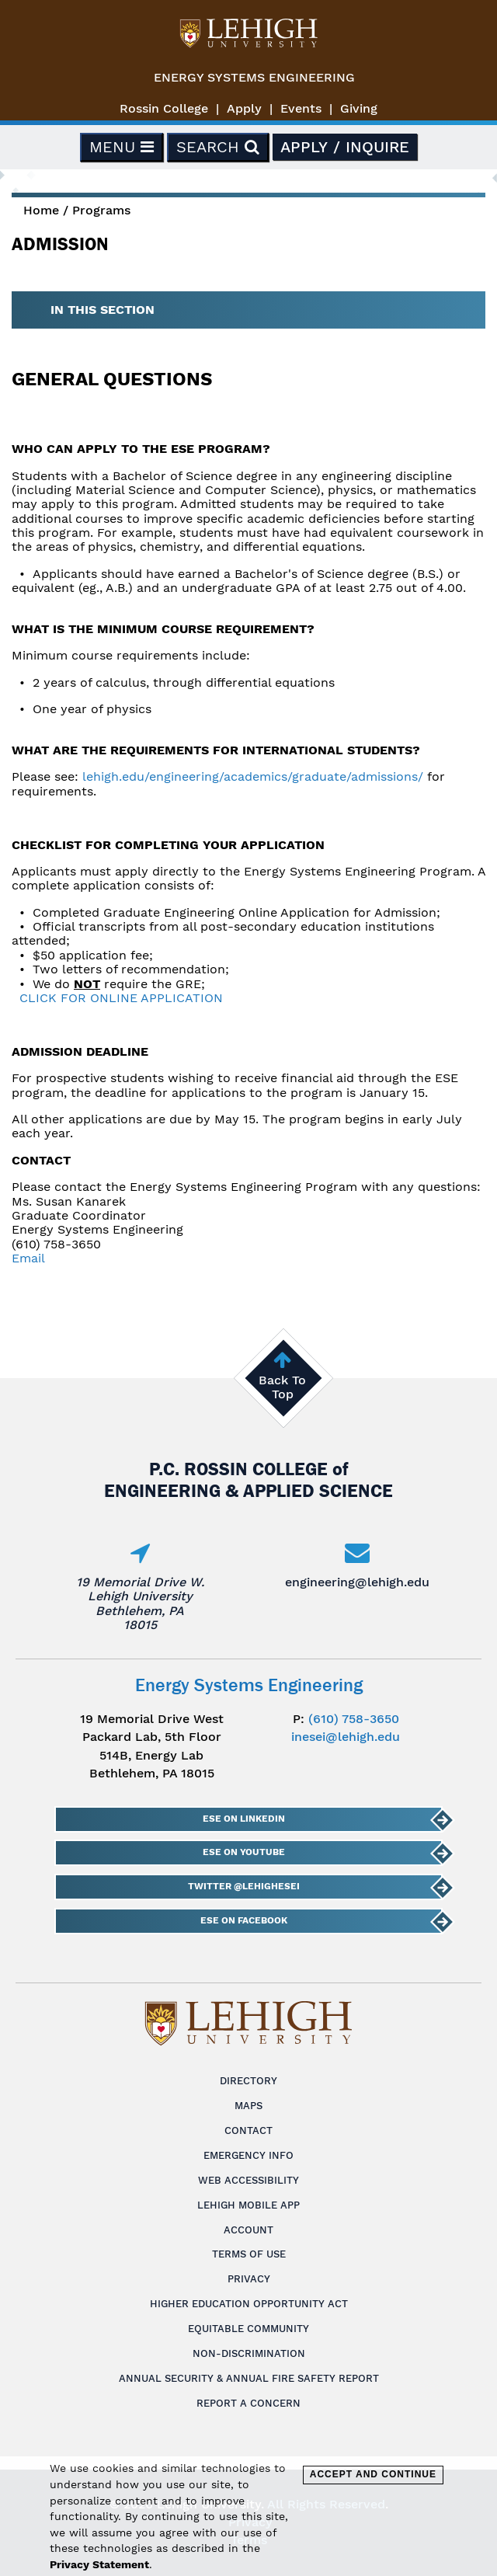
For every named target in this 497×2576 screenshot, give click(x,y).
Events (300, 108)
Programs (101, 210)
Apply (244, 108)
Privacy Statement (99, 2564)
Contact (248, 2130)
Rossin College (164, 108)
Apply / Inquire (344, 147)
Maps (248, 2105)
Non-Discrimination (249, 2353)
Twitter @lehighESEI (244, 1886)
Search (217, 147)
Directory (248, 2081)
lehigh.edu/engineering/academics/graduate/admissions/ (252, 776)
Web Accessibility (248, 2180)
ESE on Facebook (243, 1920)
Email (28, 1258)
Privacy (249, 2279)
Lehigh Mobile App (248, 2205)
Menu (121, 147)
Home (41, 210)
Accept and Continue (373, 2474)
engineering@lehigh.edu (357, 1582)
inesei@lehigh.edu (345, 1736)
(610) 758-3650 (353, 1718)
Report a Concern (248, 2403)
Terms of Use (249, 2254)
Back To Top (282, 1387)
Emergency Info (248, 2155)
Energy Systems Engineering (254, 77)
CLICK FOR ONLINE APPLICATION (121, 997)
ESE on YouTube (244, 1852)
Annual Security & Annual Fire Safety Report (249, 2378)
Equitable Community (248, 2328)
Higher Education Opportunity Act (249, 2304)
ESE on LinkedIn (244, 1818)
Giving (358, 108)
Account (248, 2230)
